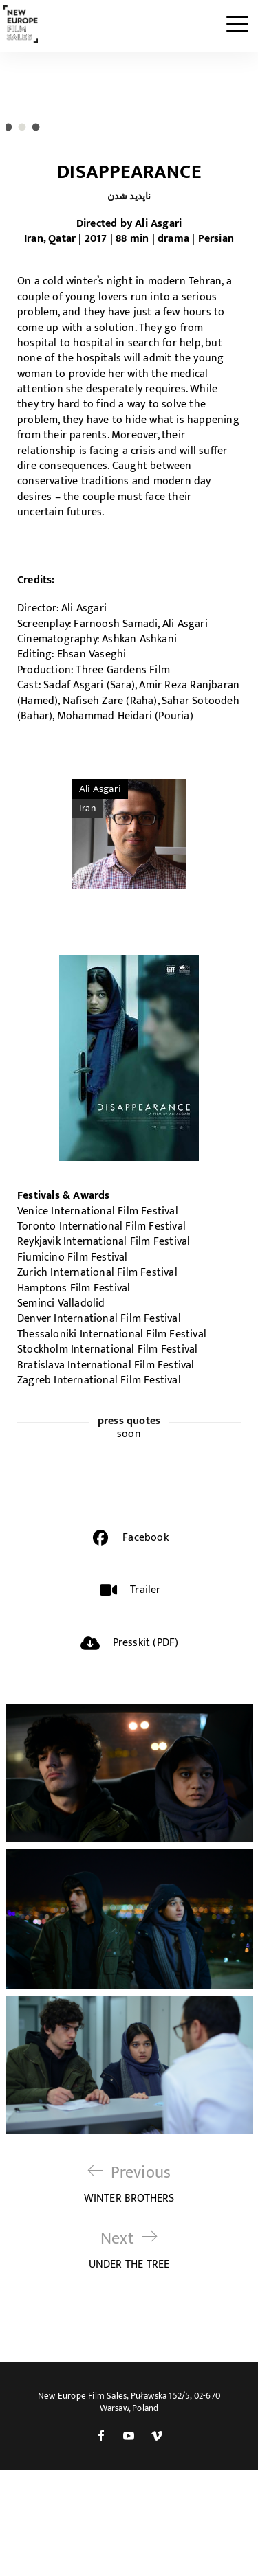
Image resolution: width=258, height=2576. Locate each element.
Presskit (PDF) (146, 1749)
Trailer (145, 1696)
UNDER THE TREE (129, 2356)
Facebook (145, 1644)
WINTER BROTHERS (129, 2290)
